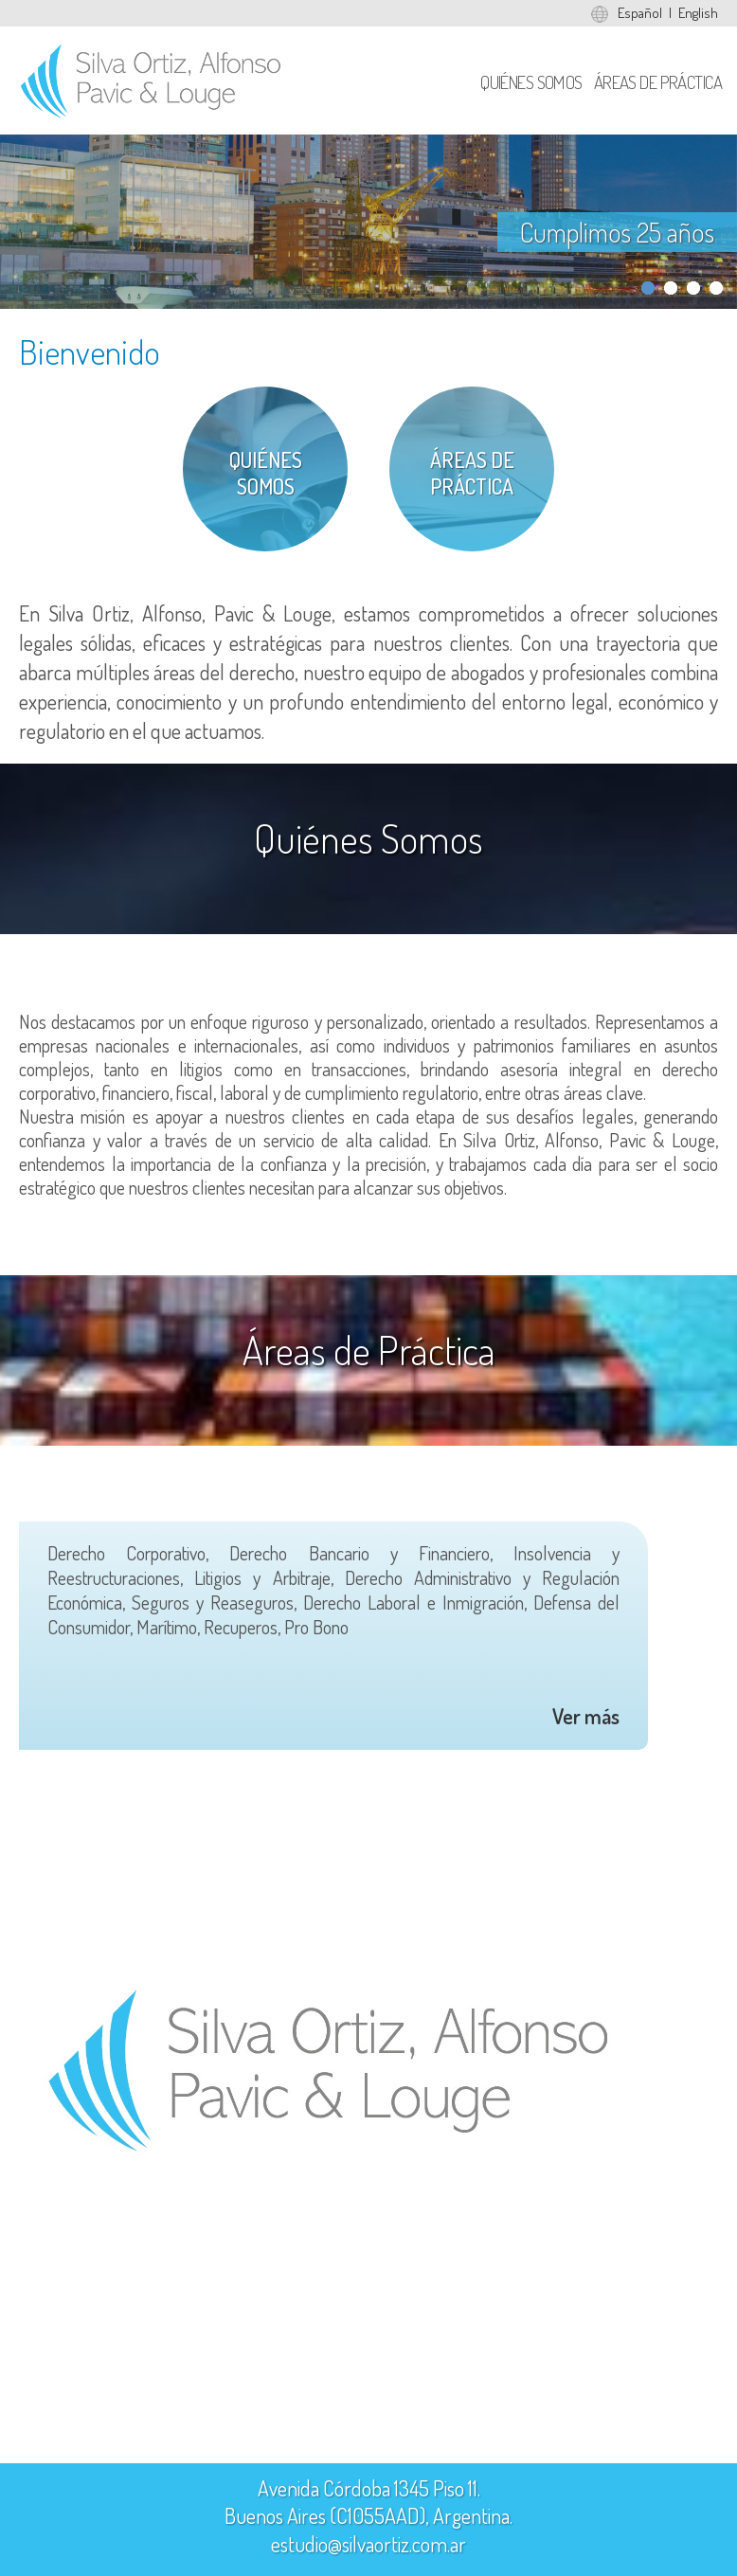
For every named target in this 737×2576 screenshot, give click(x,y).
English (698, 13)
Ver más (586, 1715)
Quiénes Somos (531, 82)
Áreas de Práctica (658, 82)
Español (640, 13)
